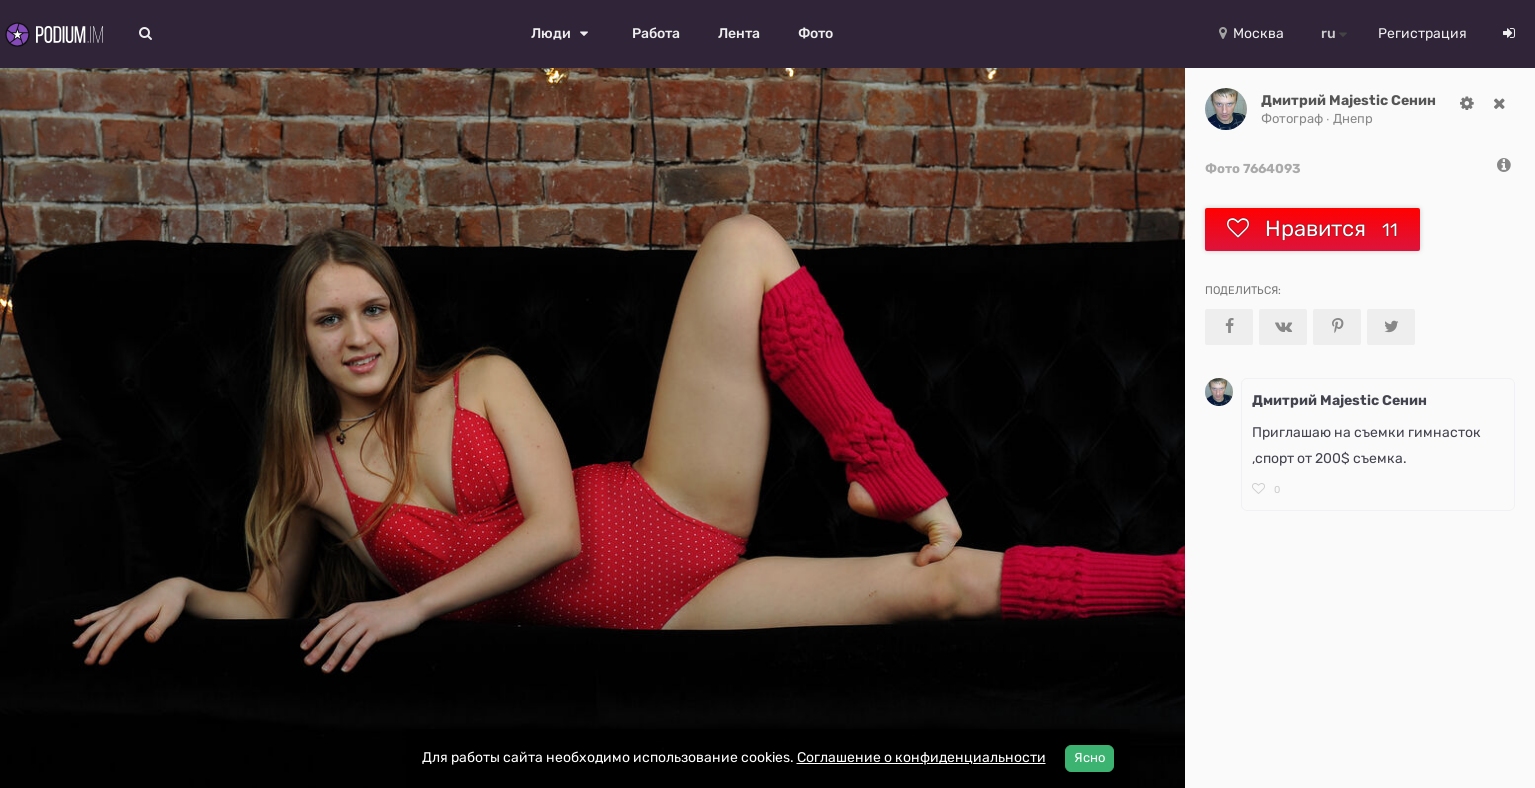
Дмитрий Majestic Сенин (1348, 100)
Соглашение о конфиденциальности (921, 757)
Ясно (1089, 757)
